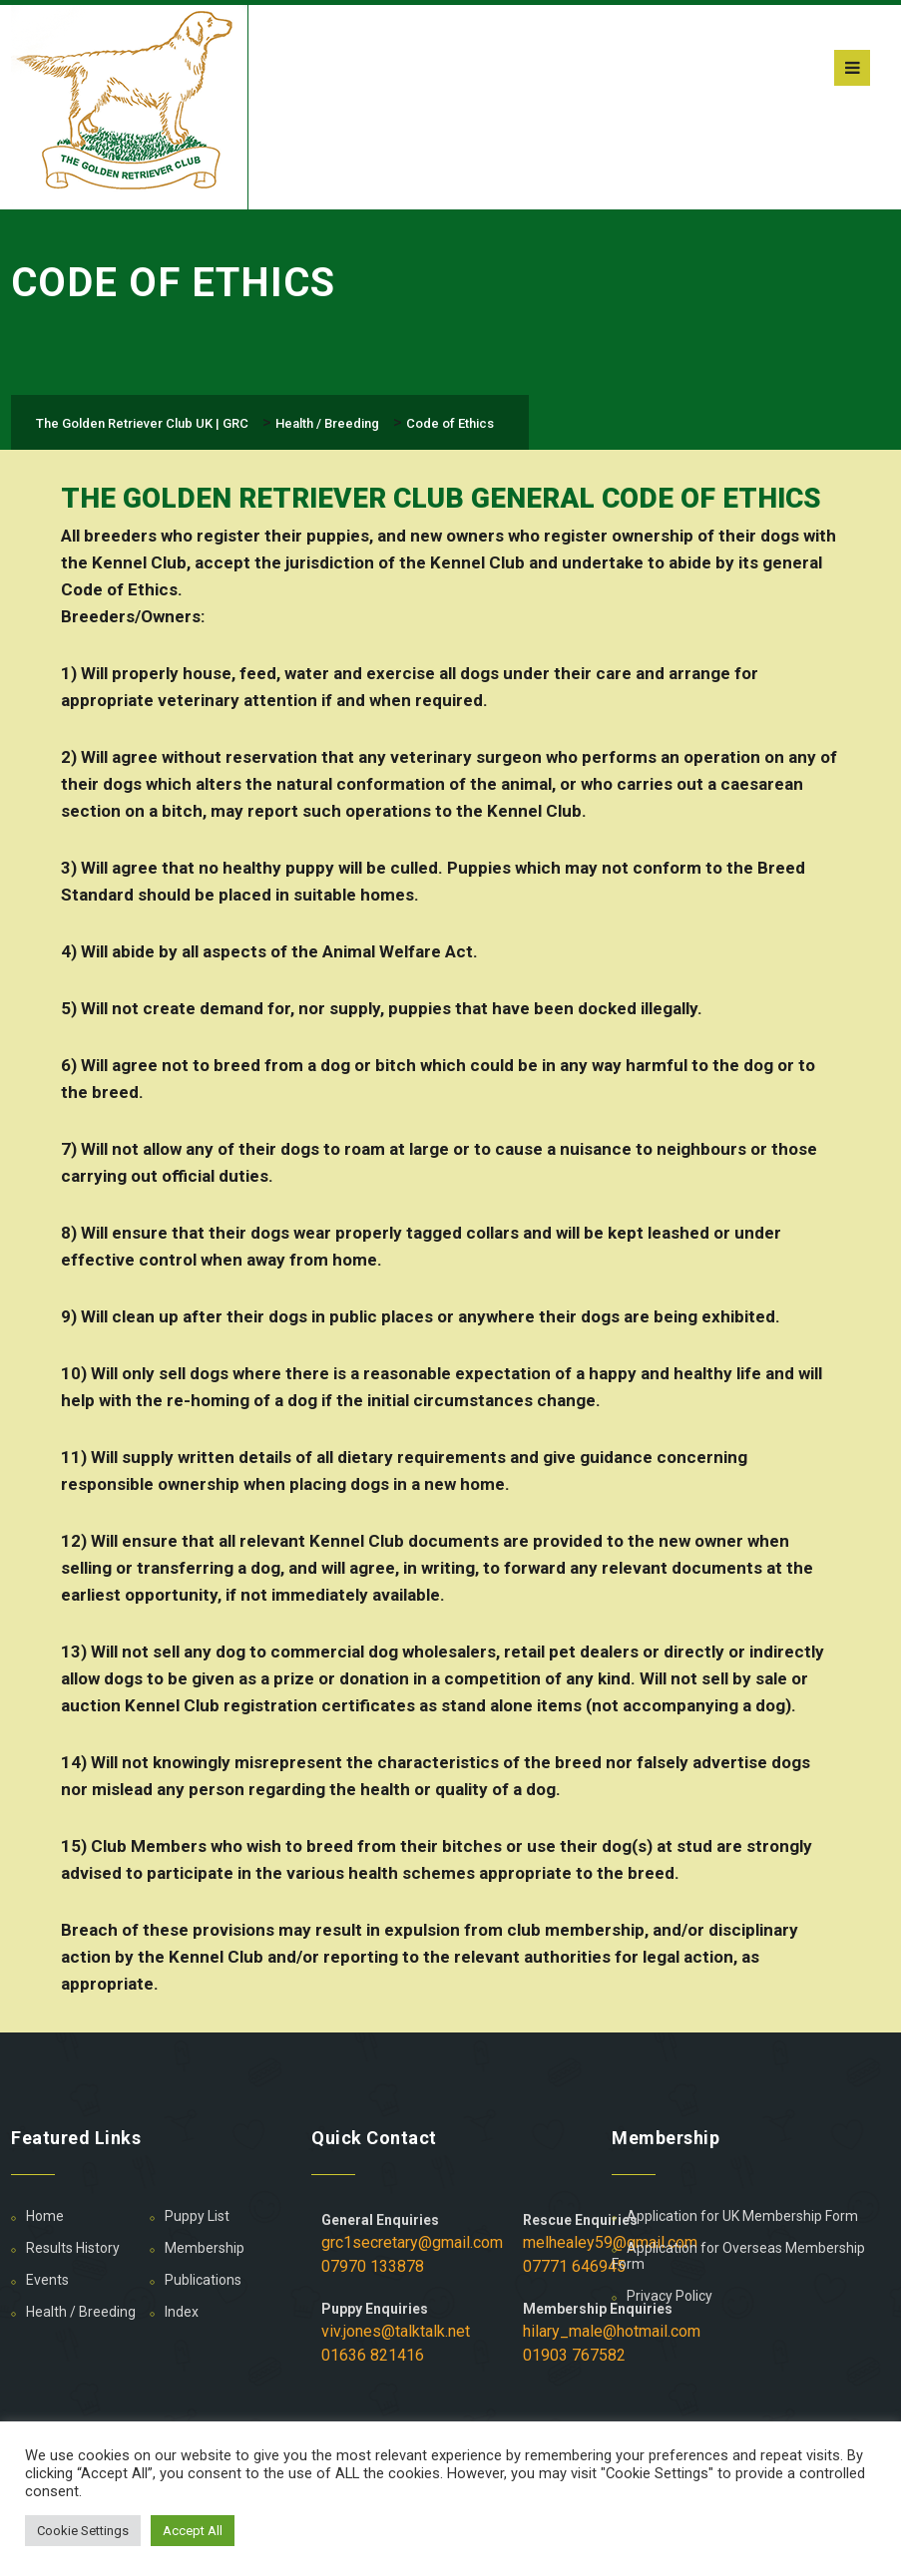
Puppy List (197, 2216)
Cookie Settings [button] (83, 2530)
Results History (73, 2248)
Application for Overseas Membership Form (738, 2256)
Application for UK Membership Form (742, 2216)
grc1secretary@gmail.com (412, 2242)
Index (182, 2312)
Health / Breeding (81, 2312)
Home (45, 2216)
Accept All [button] (193, 2530)
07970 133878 (372, 2266)
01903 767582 (574, 2355)
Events (47, 2280)
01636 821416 (372, 2355)
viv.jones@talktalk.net (395, 2331)
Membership (204, 2248)
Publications (203, 2280)
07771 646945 (574, 2266)
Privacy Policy (669, 2296)
